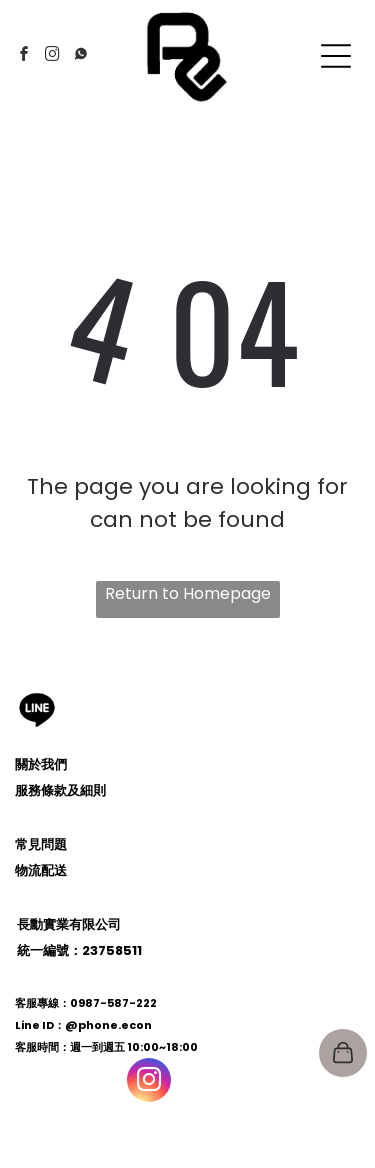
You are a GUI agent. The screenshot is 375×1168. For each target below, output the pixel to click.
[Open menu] (336, 56)
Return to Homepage (188, 593)
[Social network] (81, 56)
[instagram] (53, 56)
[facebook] (25, 56)
